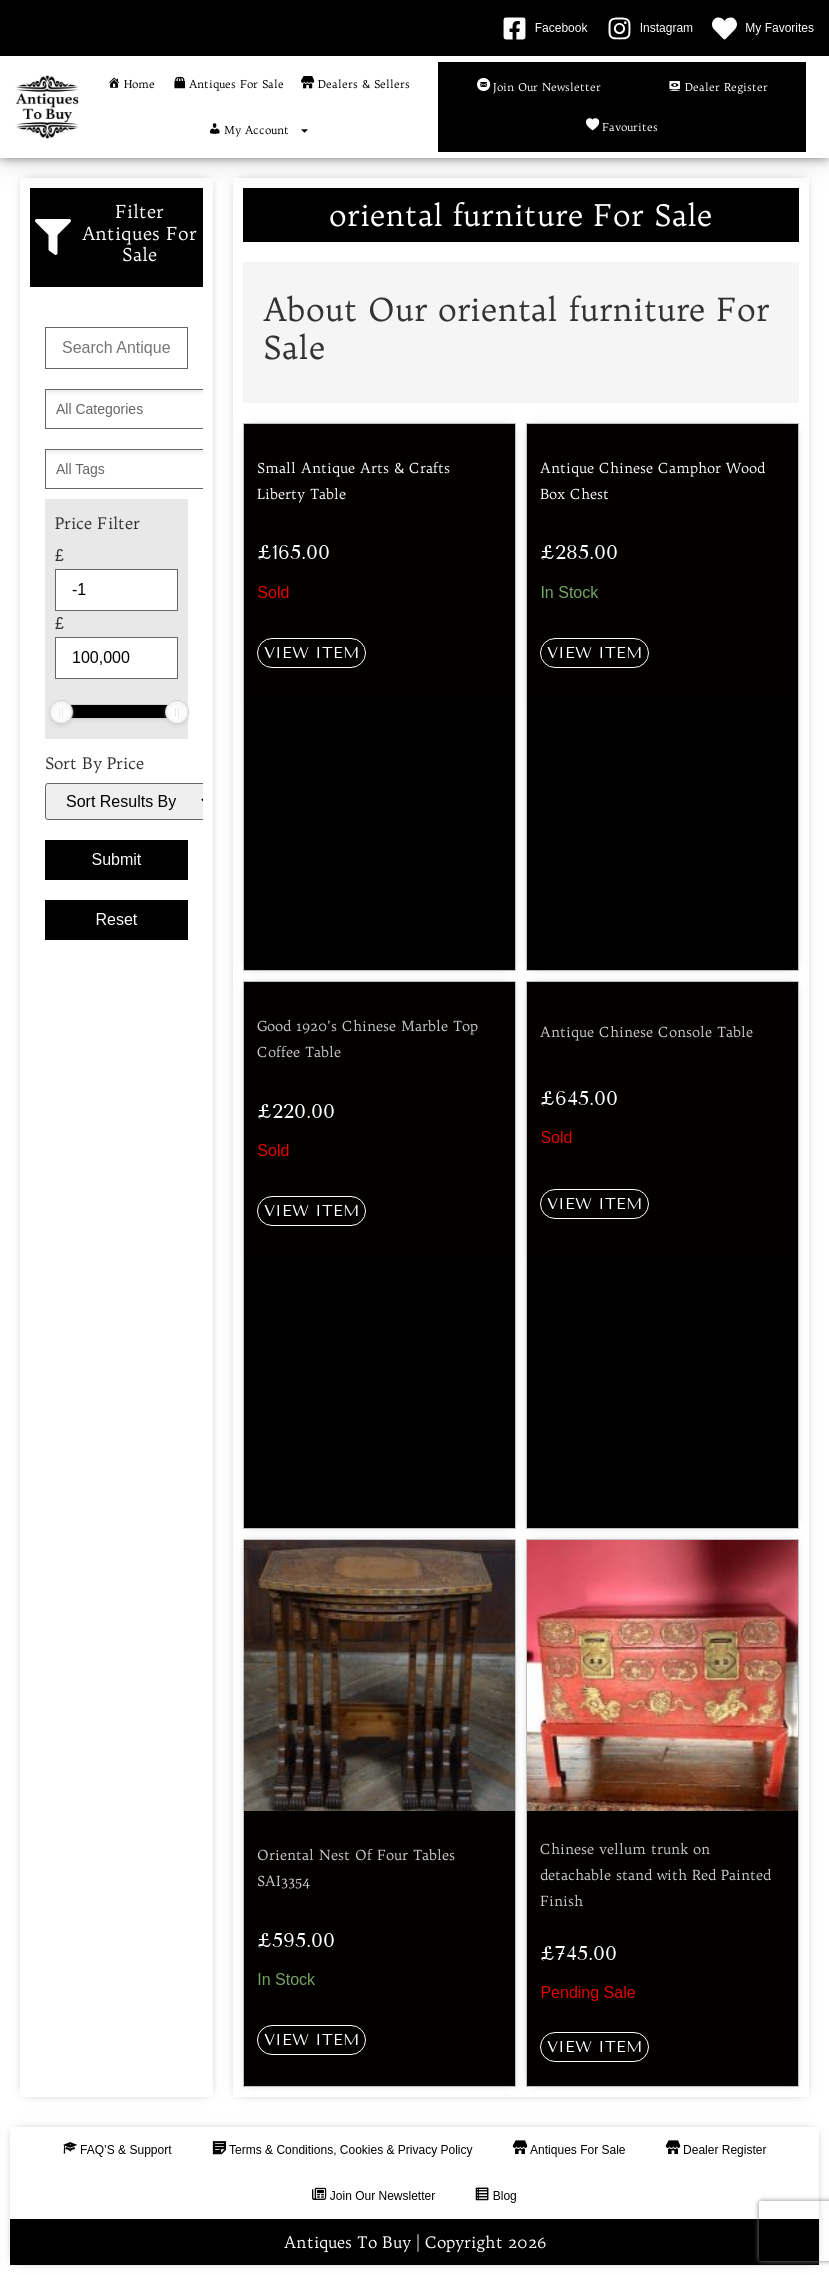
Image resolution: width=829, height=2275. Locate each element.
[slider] (61, 712)
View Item (311, 652)
